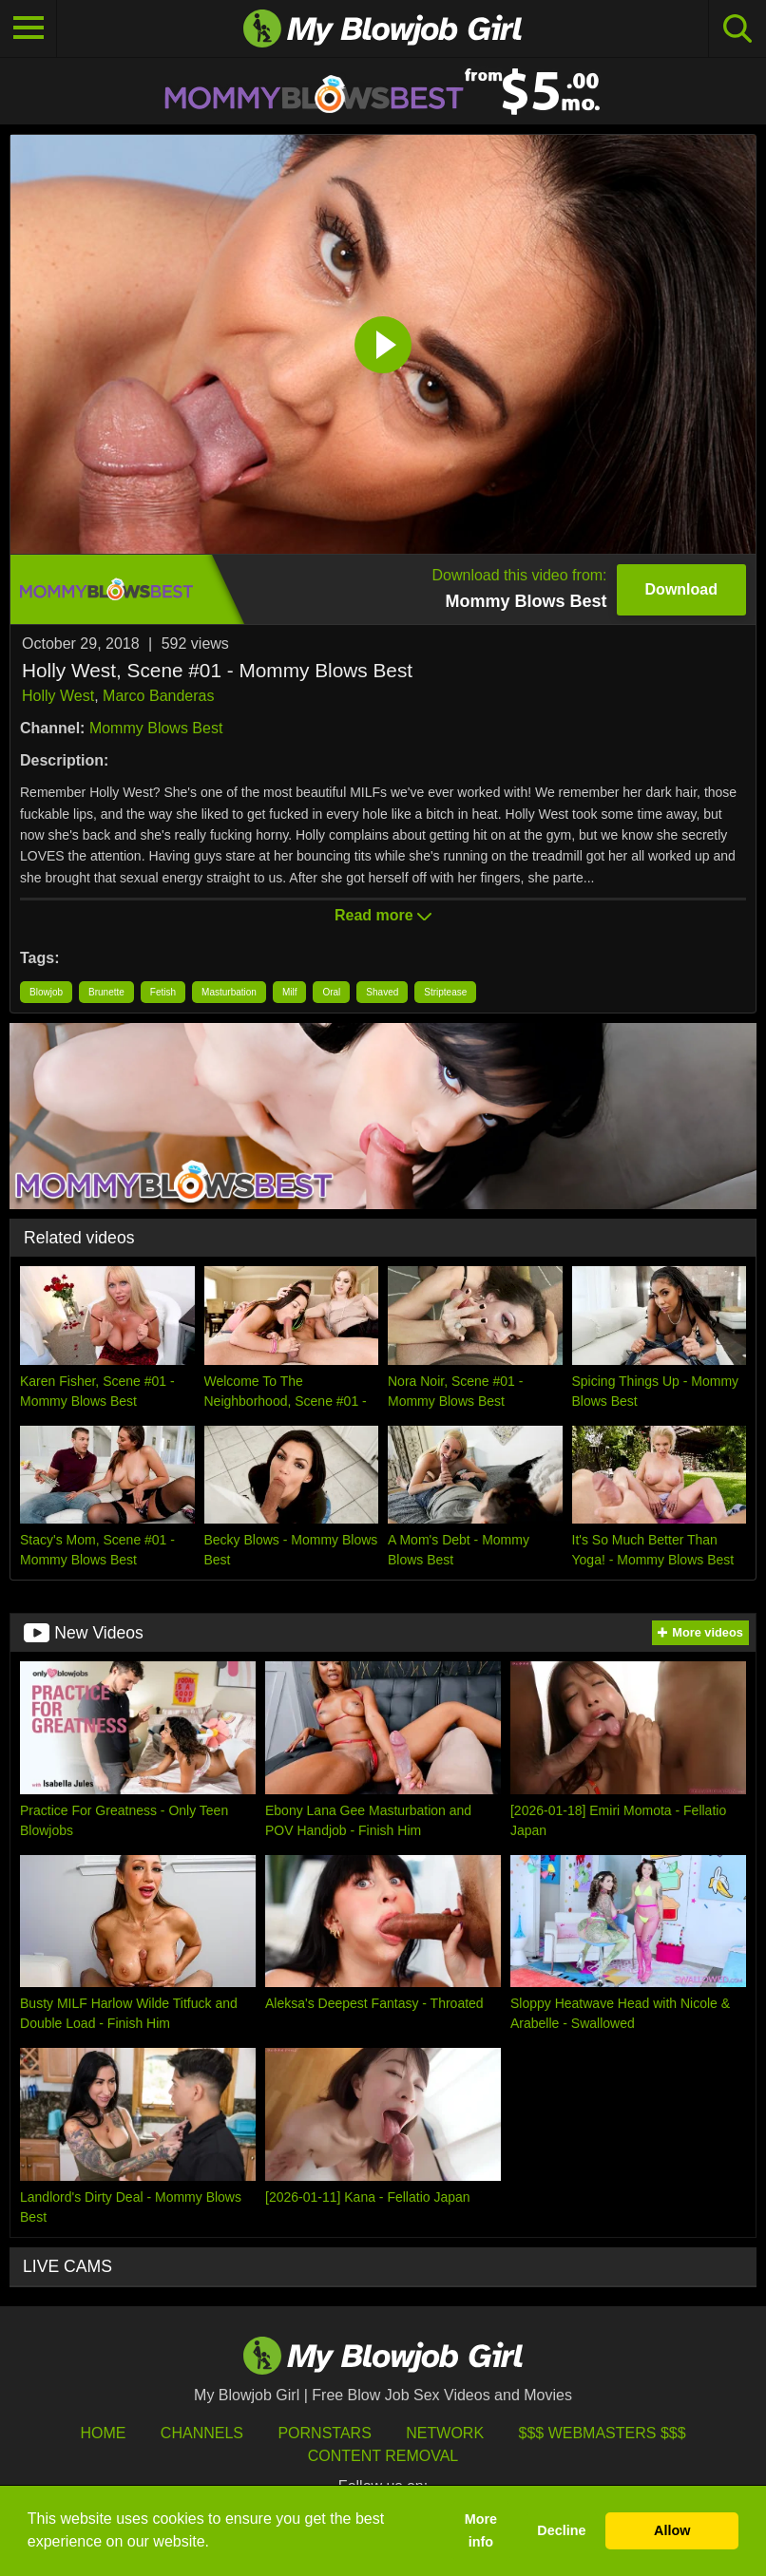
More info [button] (481, 2530)
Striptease (445, 992)
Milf (289, 992)
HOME (102, 2433)
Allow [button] (672, 2530)
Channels (202, 2433)
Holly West (58, 696)
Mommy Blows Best (155, 728)
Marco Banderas (158, 696)
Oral (331, 992)
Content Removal (383, 2456)
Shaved (382, 992)
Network (445, 2433)
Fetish (163, 992)
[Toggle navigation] (28, 28)
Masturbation (229, 992)
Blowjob (46, 992)
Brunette (106, 992)
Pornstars (324, 2433)
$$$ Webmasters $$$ (602, 2433)
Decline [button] (561, 2530)
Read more (383, 915)
